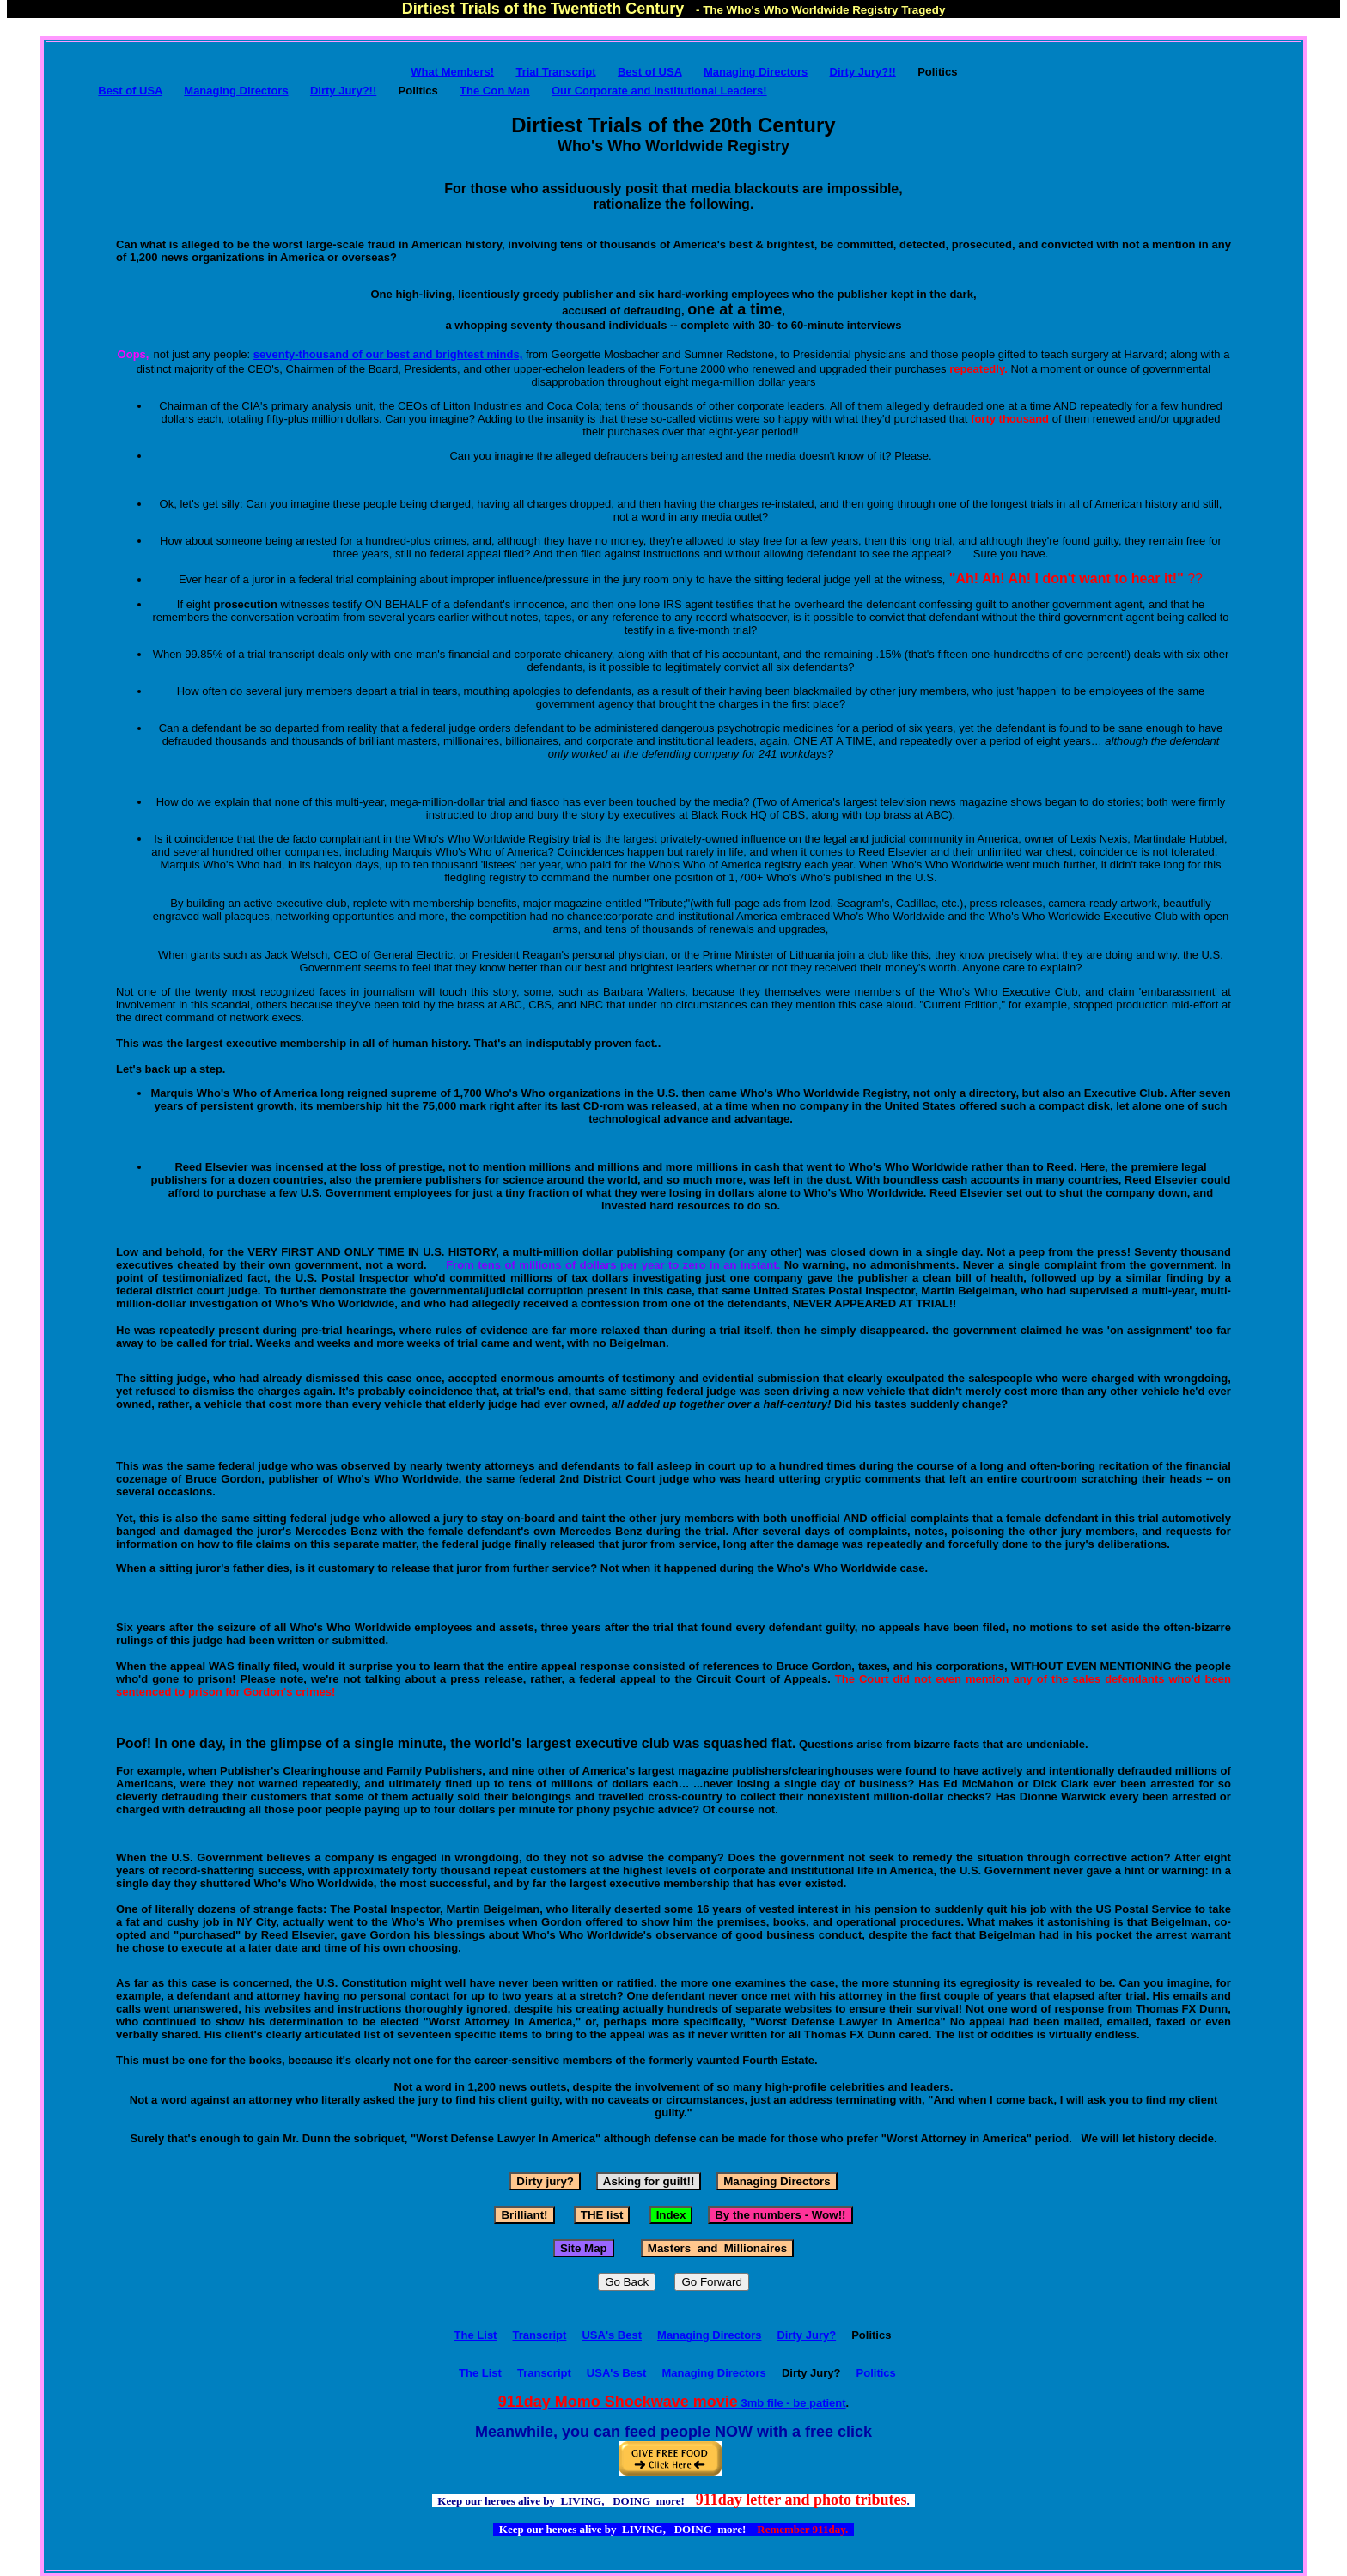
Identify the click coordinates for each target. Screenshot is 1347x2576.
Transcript (540, 2335)
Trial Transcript (555, 71)
